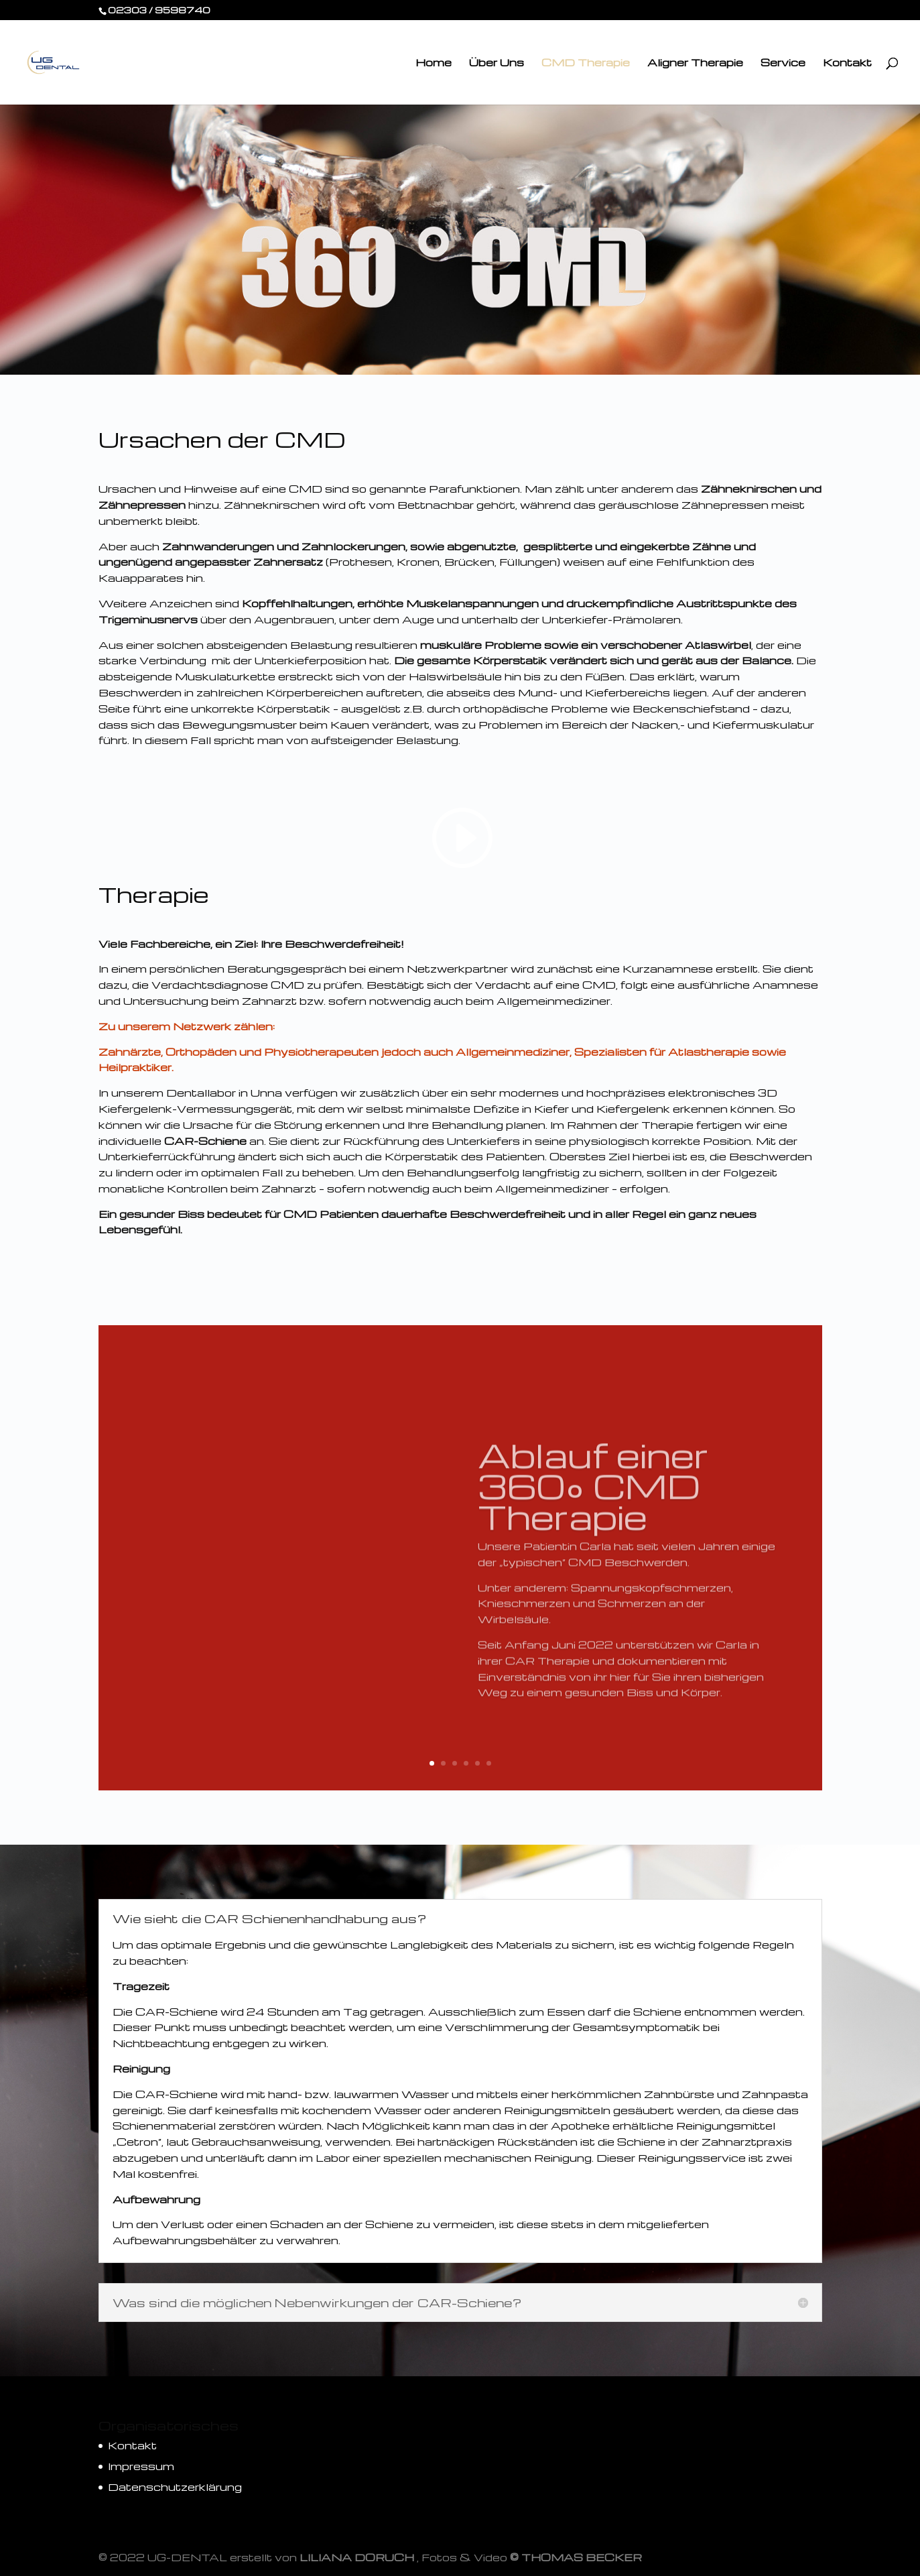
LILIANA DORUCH (357, 2557)
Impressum (141, 2466)
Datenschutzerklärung (175, 2487)
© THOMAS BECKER (576, 2557)
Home (433, 63)
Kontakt (847, 63)
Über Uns (496, 63)
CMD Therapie (585, 63)
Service (783, 63)
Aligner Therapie (695, 63)
